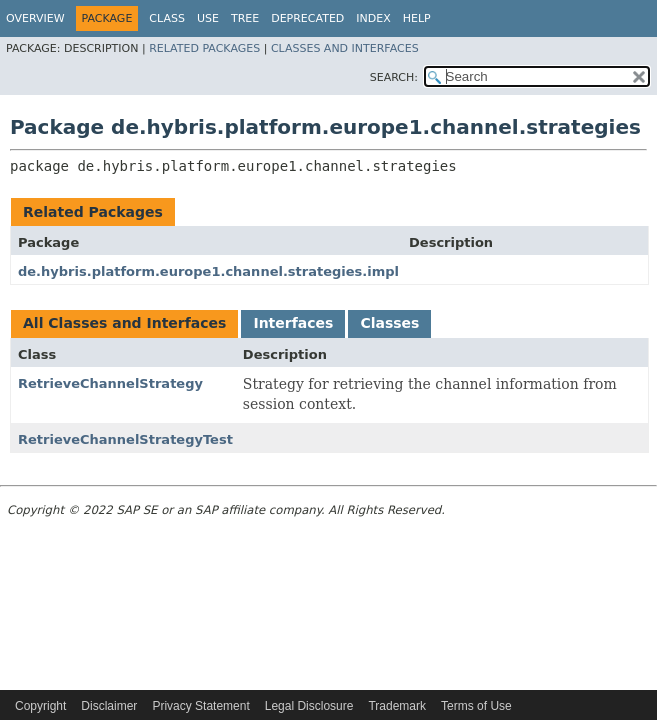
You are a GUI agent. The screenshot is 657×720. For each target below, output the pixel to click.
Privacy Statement (200, 706)
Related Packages (204, 48)
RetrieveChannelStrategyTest (125, 439)
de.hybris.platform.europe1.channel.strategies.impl (208, 271)
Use (208, 18)
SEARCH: (394, 77)
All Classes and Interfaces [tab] (124, 323)
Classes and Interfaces (345, 48)
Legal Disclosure (309, 706)
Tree (245, 18)
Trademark (397, 706)
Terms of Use (476, 706)
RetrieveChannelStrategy (110, 383)
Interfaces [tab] (293, 323)
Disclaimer (109, 706)
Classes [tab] (389, 323)
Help (417, 18)
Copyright (40, 706)
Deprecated (307, 18)
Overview (35, 18)
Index (373, 18)
